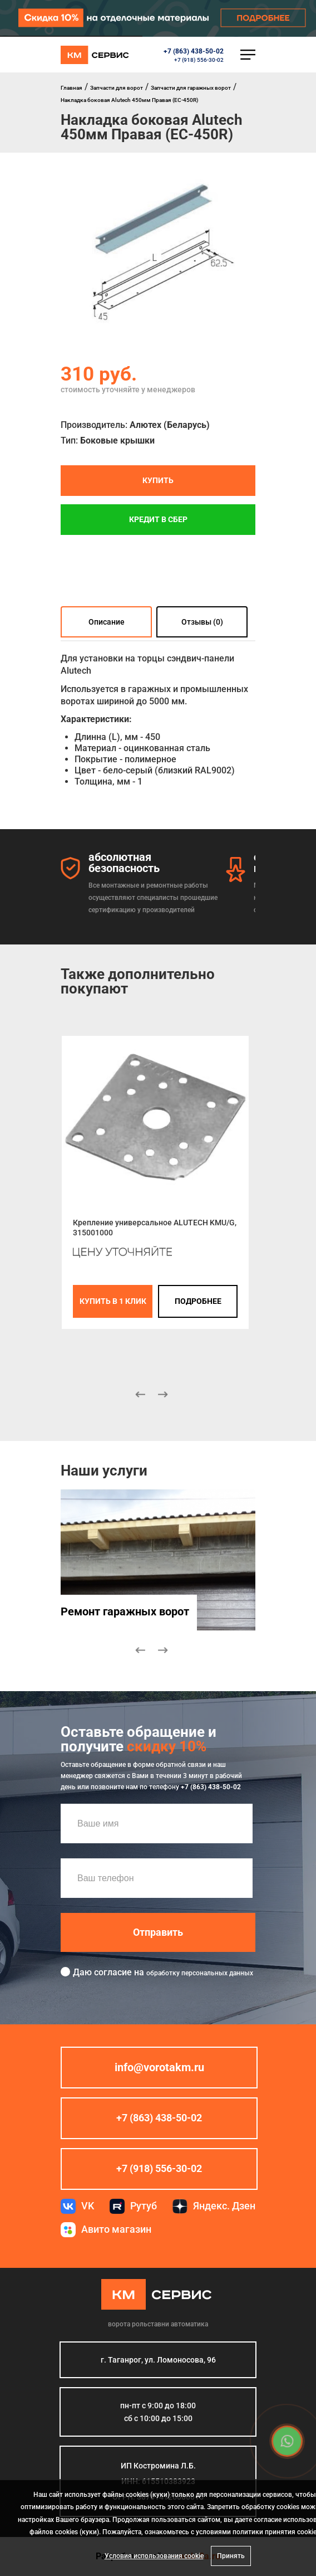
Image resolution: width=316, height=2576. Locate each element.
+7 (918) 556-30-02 (199, 60)
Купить (158, 480)
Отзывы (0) (202, 621)
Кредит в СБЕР (158, 519)
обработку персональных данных (199, 1973)
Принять (231, 2556)
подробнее (198, 1301)
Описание (106, 621)
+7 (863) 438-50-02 (194, 51)
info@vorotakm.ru (159, 2067)
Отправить (158, 1932)
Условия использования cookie (154, 2556)
